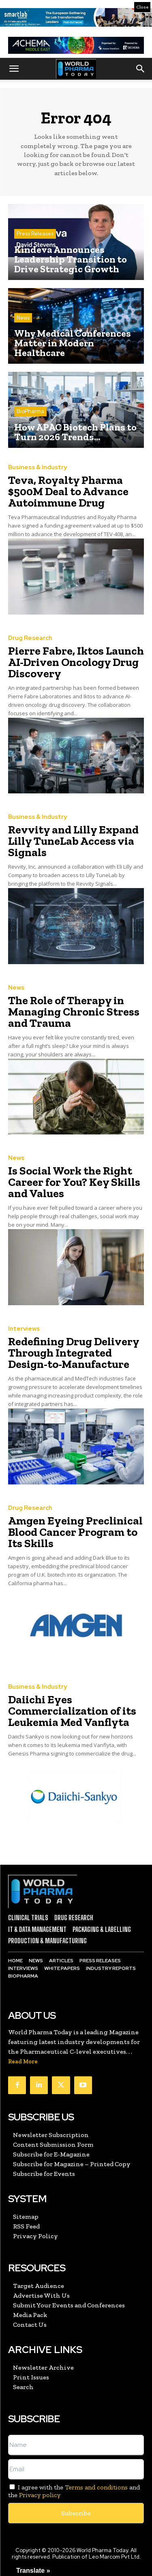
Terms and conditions (96, 2487)
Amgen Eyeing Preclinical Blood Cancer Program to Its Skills (75, 1532)
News (23, 317)
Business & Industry (37, 467)
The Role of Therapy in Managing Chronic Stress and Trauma (73, 1012)
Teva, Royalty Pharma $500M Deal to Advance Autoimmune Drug (68, 491)
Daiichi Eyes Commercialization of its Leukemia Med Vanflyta (72, 1711)
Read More (23, 2061)
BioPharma (30, 411)
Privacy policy (39, 2495)
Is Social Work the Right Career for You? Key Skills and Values (74, 1182)
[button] (14, 69)
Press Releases (35, 233)
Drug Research (30, 638)
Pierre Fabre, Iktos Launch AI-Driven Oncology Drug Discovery (76, 662)
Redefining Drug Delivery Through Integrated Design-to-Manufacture (73, 1353)
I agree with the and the (74, 2491)
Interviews (24, 1329)
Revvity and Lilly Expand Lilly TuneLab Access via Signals (73, 841)
